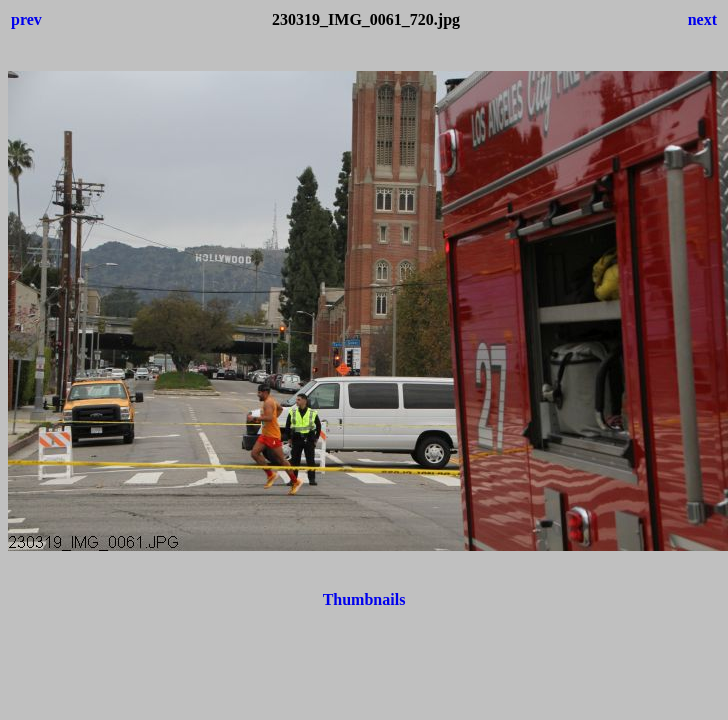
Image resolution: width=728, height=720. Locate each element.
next (702, 19)
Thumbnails (364, 599)
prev (26, 19)
